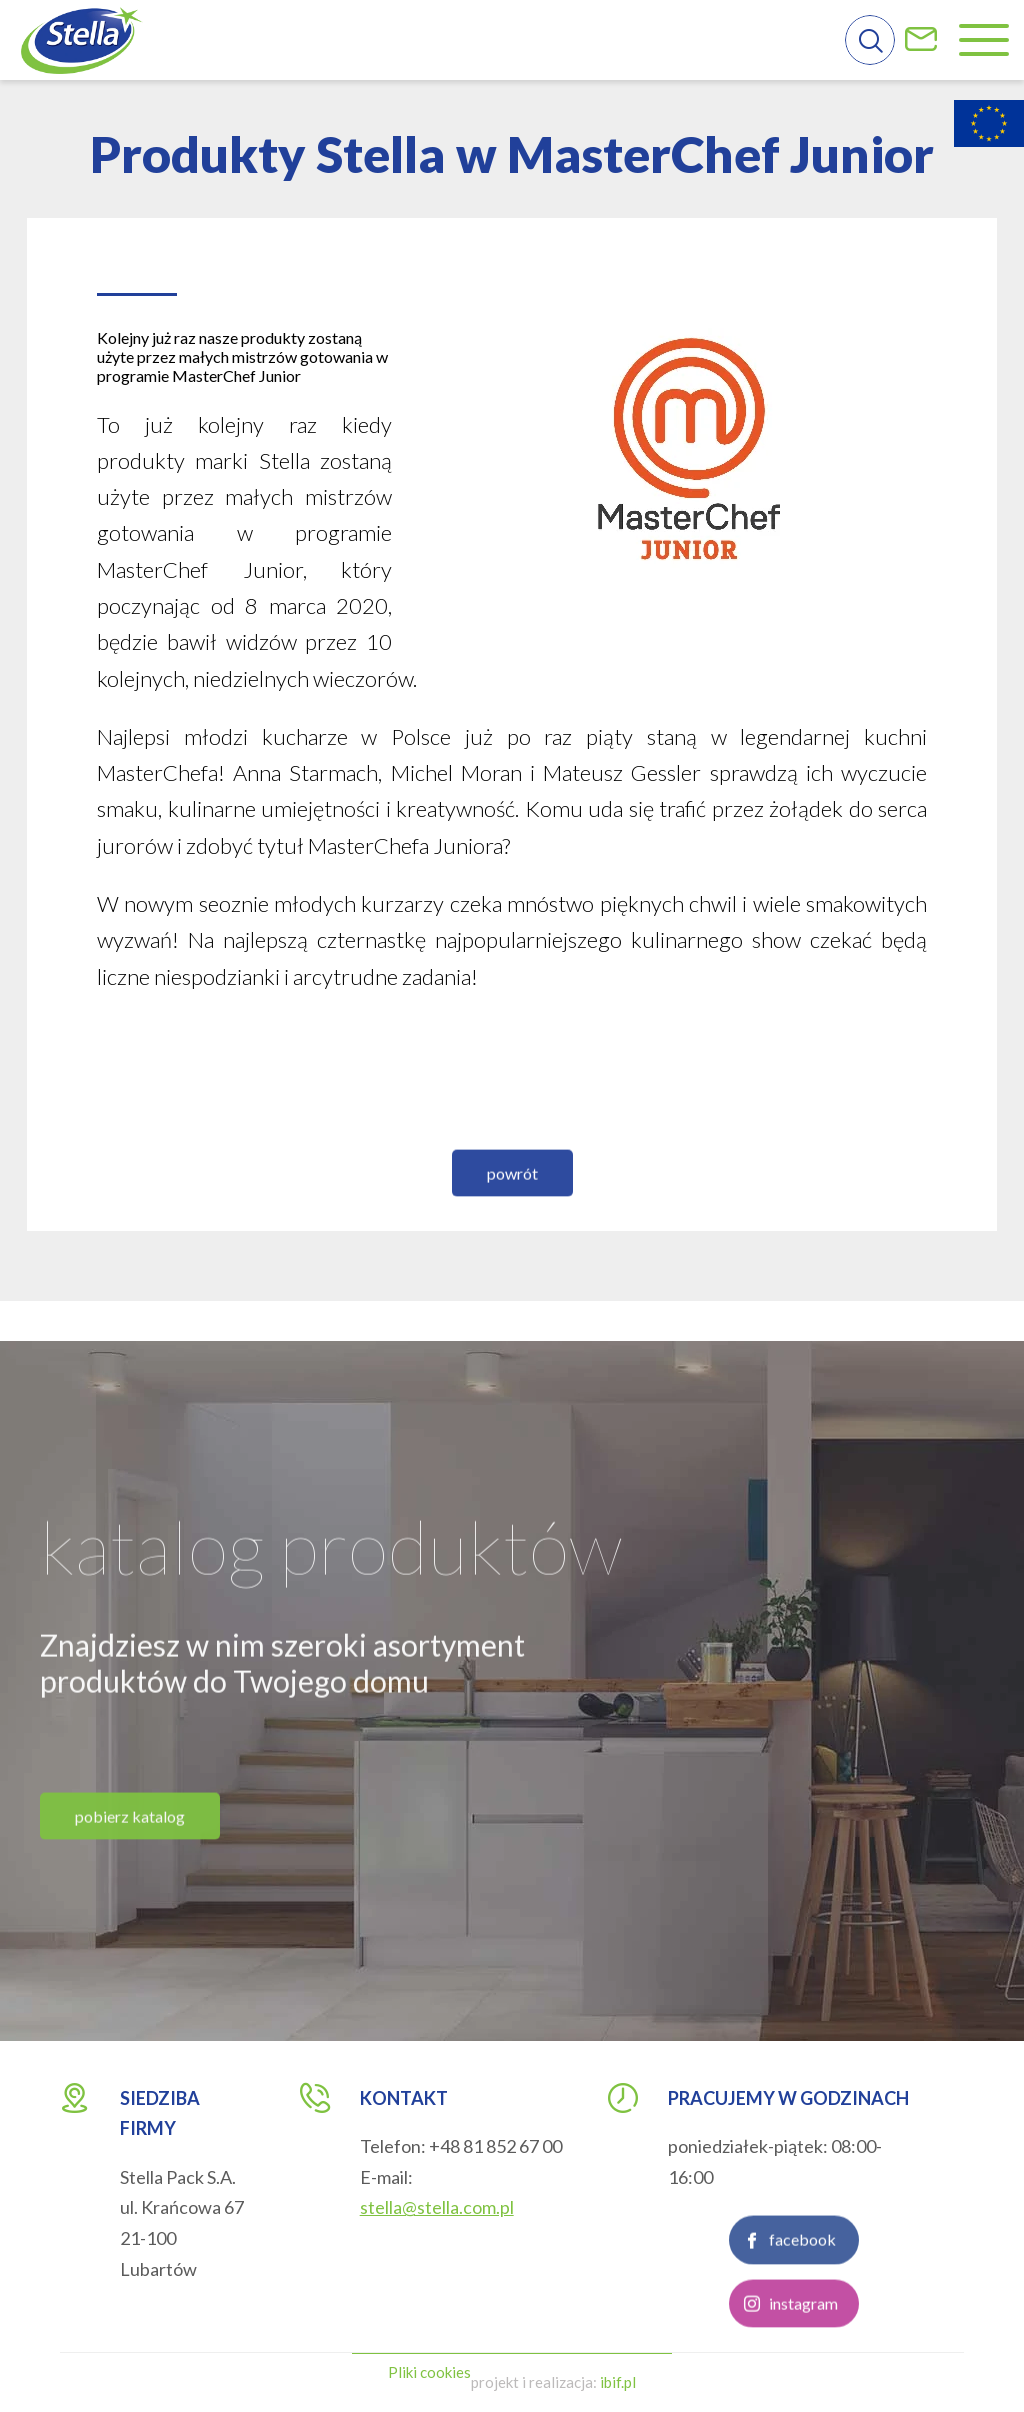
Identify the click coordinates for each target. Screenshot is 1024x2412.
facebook (802, 2331)
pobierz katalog (130, 1907)
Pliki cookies (429, 2372)
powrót (512, 1264)
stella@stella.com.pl (437, 2207)
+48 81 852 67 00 (495, 2146)
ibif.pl (618, 2382)
